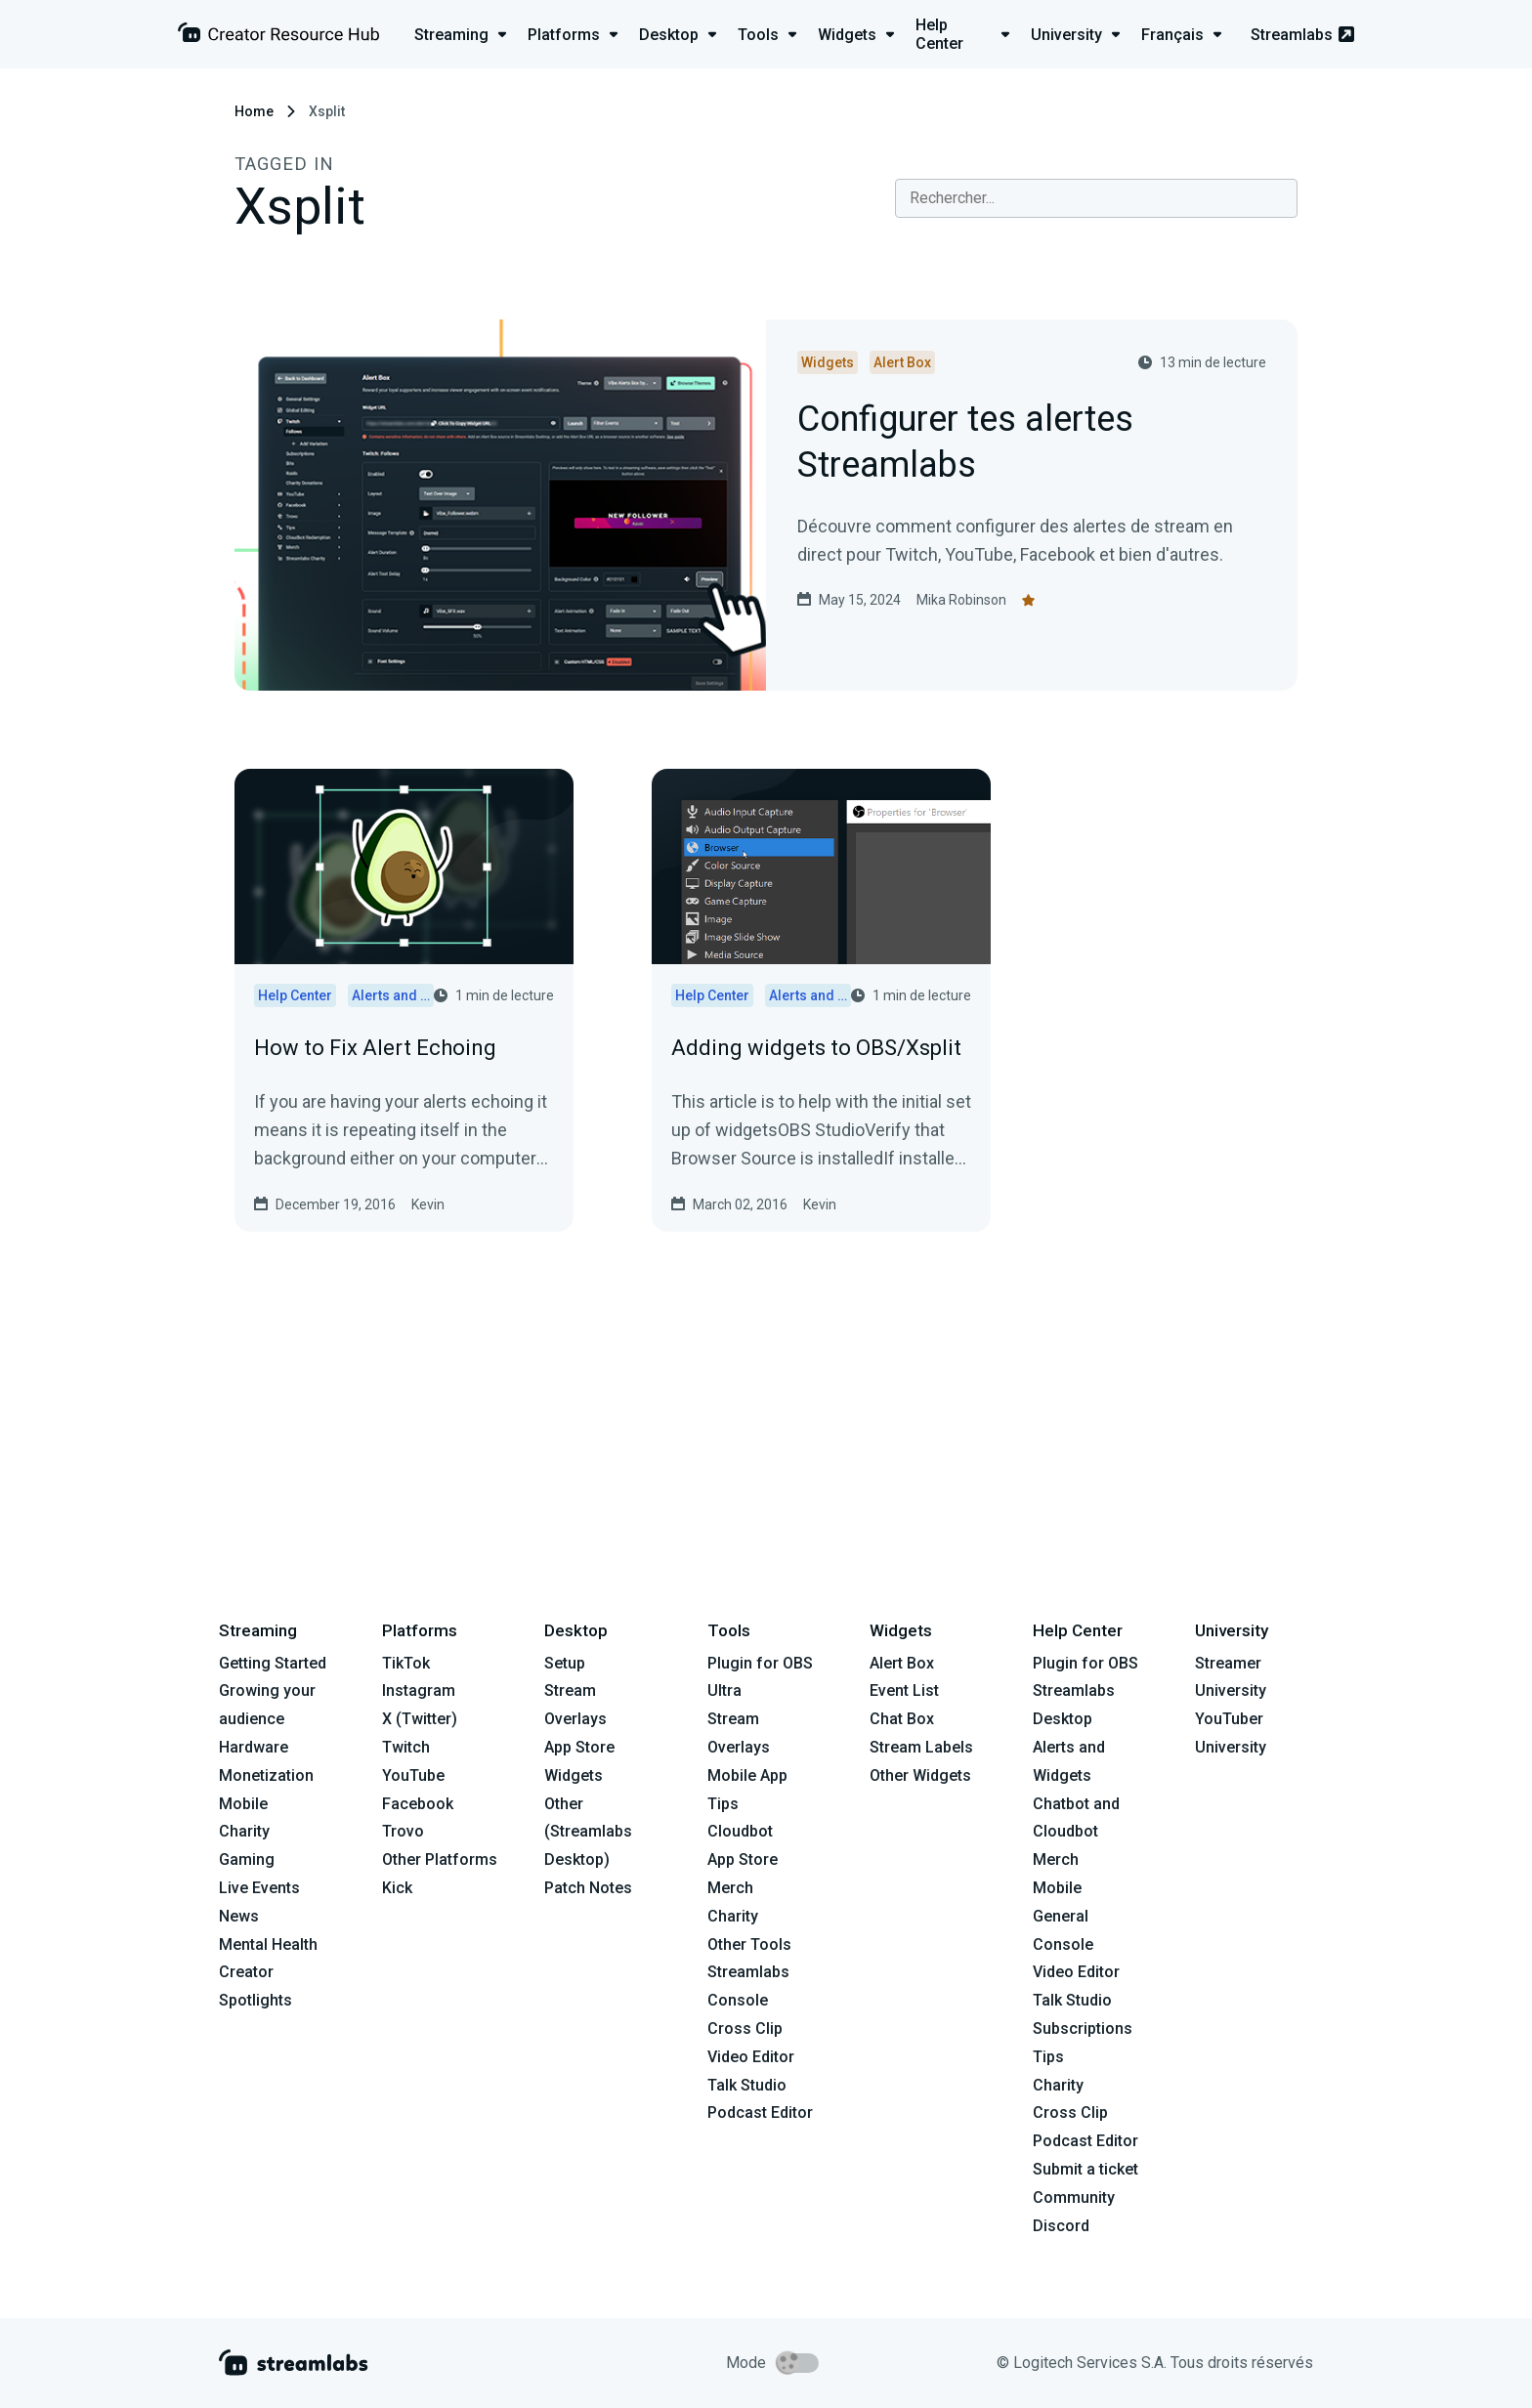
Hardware (253, 1747)
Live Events (259, 1888)
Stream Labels (921, 1747)
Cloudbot (740, 1831)
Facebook (417, 1804)
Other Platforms (439, 1859)
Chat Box (902, 1719)
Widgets (573, 1775)
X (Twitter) (419, 1719)
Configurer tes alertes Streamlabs (965, 443)
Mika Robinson (961, 600)
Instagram (418, 1690)
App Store (579, 1747)
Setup (564, 1663)
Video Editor (750, 2057)
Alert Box (902, 1663)
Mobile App (747, 1775)
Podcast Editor (760, 2112)
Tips (723, 1804)
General (1060, 1916)
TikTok (406, 1663)
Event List (904, 1690)
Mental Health (268, 1944)
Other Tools (749, 1944)
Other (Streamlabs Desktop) (588, 1832)
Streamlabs (1302, 34)
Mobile (243, 1804)
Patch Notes (588, 1888)
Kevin (428, 1204)
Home (254, 111)
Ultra (724, 1690)
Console (1063, 1944)
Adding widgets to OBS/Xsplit (816, 1047)
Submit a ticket (1085, 2169)
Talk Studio (747, 2085)
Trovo (403, 1831)
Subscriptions (1082, 2028)
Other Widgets (920, 1775)
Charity (244, 1831)
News (239, 1916)
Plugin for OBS (760, 1663)
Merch (730, 1888)
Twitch (406, 1747)
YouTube (413, 1775)
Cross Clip (745, 2028)
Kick (397, 1888)
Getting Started (272, 1663)
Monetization (266, 1775)
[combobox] (1096, 198)
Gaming (247, 1859)
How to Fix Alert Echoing (375, 1047)
